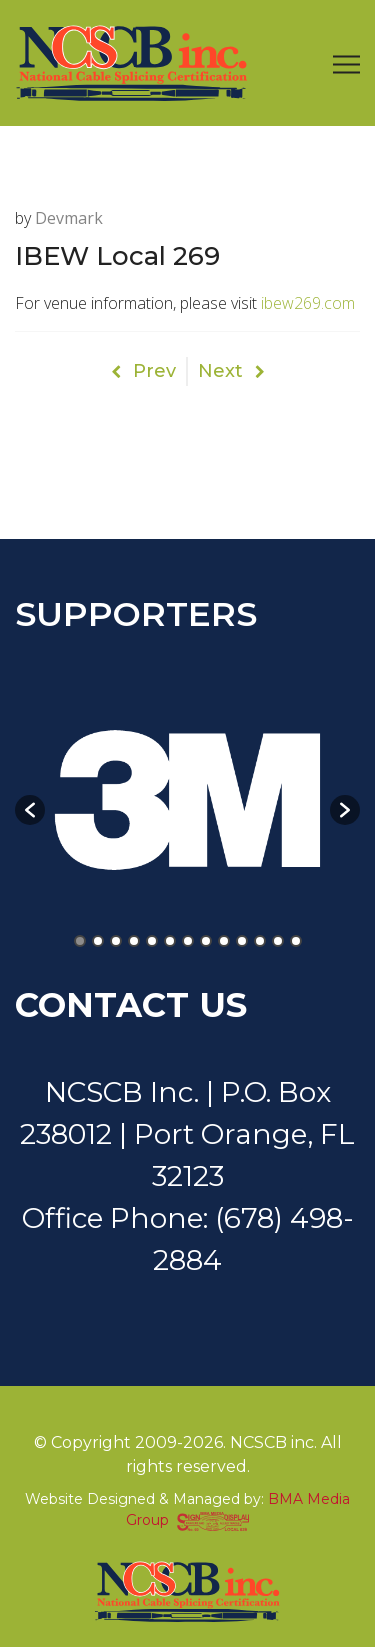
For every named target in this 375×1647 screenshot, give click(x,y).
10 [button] (242, 941)
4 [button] (134, 941)
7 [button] (188, 941)
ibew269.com (308, 303)
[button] (30, 810)
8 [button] (206, 941)
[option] (187, 800)
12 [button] (278, 941)
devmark (69, 218)
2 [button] (98, 941)
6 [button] (170, 941)
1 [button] (80, 941)
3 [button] (116, 941)
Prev (143, 371)
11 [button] (260, 941)
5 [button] (152, 941)
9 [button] (224, 941)
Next (231, 371)
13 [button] (296, 941)
